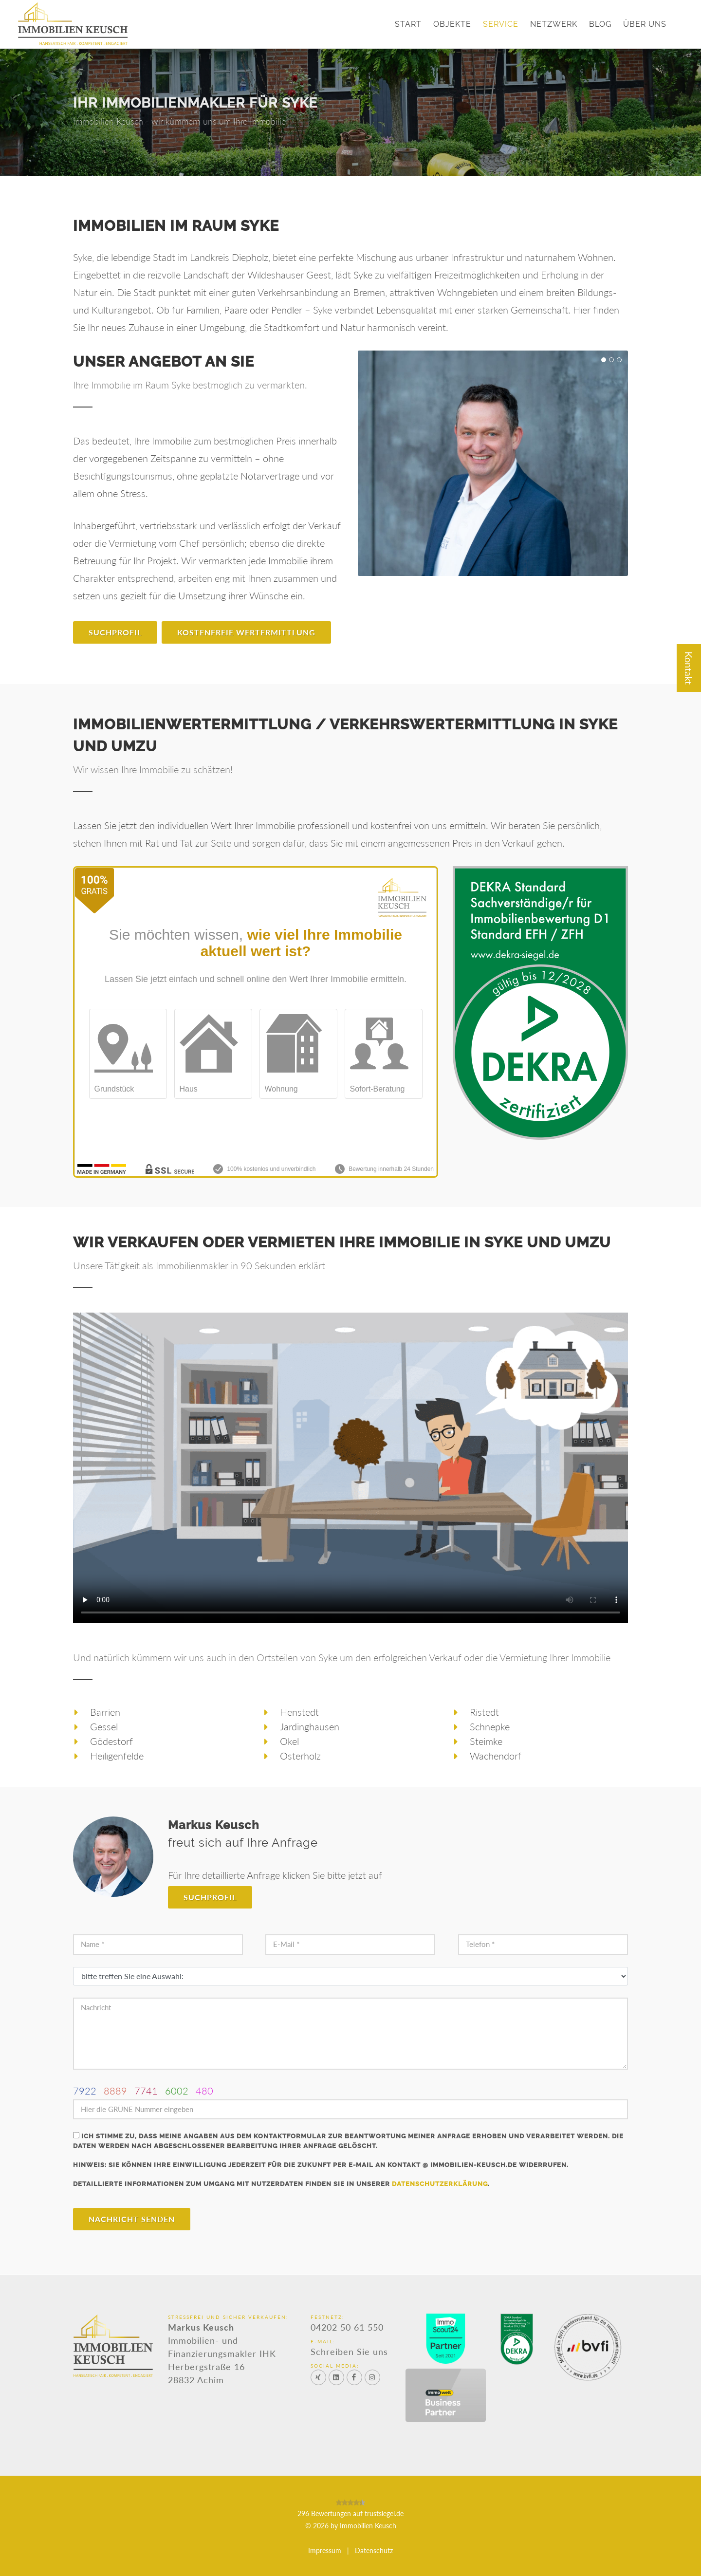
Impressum (324, 2550)
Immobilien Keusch (368, 2525)
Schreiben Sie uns (349, 2351)
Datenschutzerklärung (440, 2183)
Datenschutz (374, 2550)
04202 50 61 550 (347, 2326)
